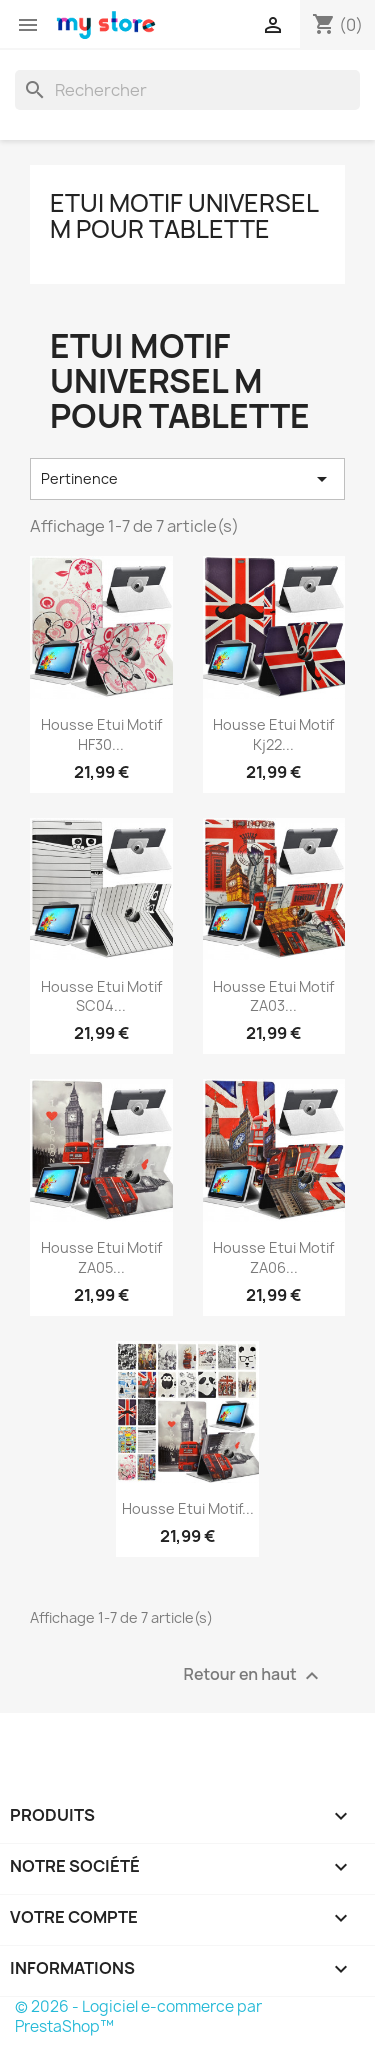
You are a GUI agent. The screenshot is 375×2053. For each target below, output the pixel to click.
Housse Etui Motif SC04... (101, 996)
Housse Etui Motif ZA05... (101, 1257)
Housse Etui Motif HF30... (101, 734)
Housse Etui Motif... (188, 1508)
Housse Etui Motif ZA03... (273, 996)
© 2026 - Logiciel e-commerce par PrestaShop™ (138, 2016)
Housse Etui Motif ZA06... (273, 1257)
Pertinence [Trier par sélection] (187, 479)
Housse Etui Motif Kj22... (273, 734)
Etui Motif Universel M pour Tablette (184, 216)
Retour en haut (254, 1676)
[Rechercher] (187, 90)
